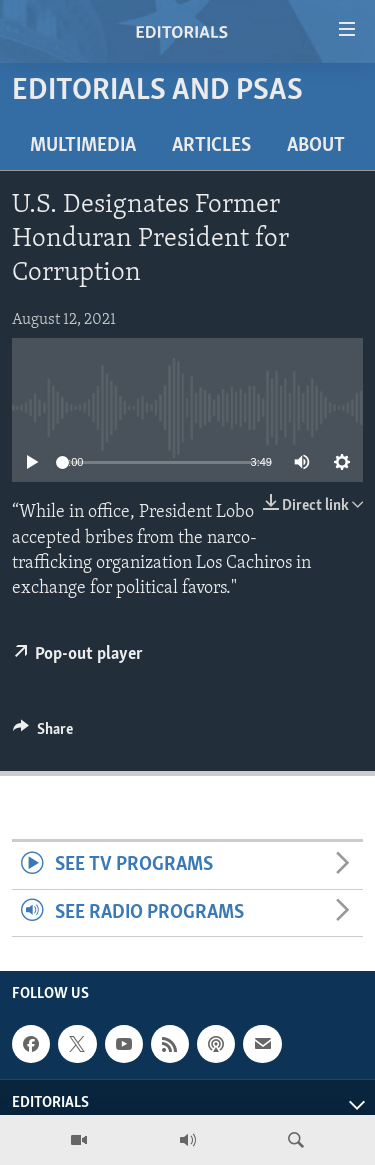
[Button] (43, 734)
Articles (211, 146)
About (316, 146)
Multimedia (83, 146)
